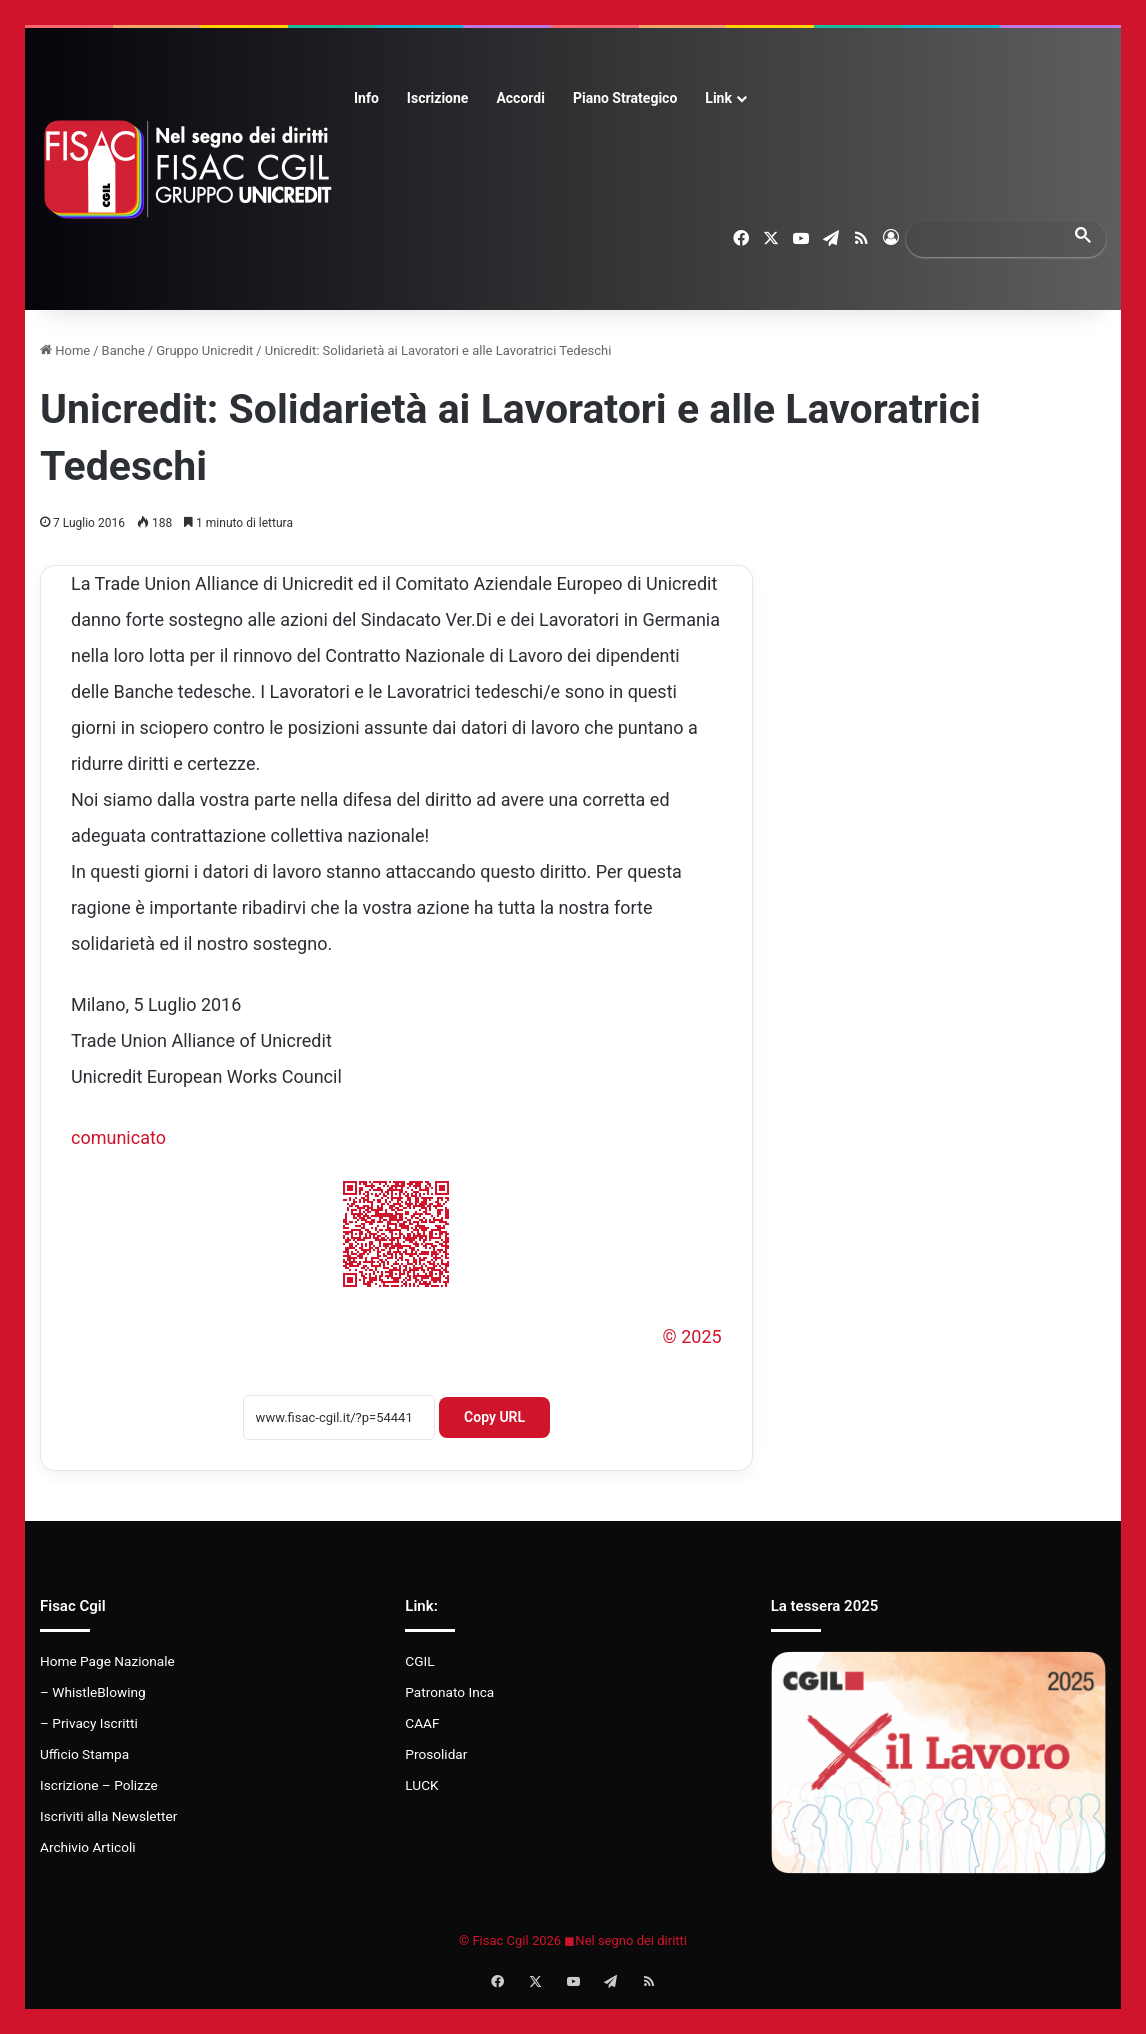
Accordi (520, 98)
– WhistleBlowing (93, 1692)
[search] (988, 238)
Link (718, 98)
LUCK (421, 1785)
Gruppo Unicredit (204, 350)
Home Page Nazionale (107, 1661)
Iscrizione (438, 98)
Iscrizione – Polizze (99, 1785)
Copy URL (494, 1417)
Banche (123, 350)
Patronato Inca (449, 1692)
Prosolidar (436, 1754)
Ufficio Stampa (84, 1754)
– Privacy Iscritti (89, 1723)
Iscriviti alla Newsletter (108, 1816)
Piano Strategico (625, 98)
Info (366, 98)
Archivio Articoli (88, 1847)
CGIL (419, 1661)
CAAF (422, 1723)
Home (65, 350)
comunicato (118, 1137)
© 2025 (692, 1336)
